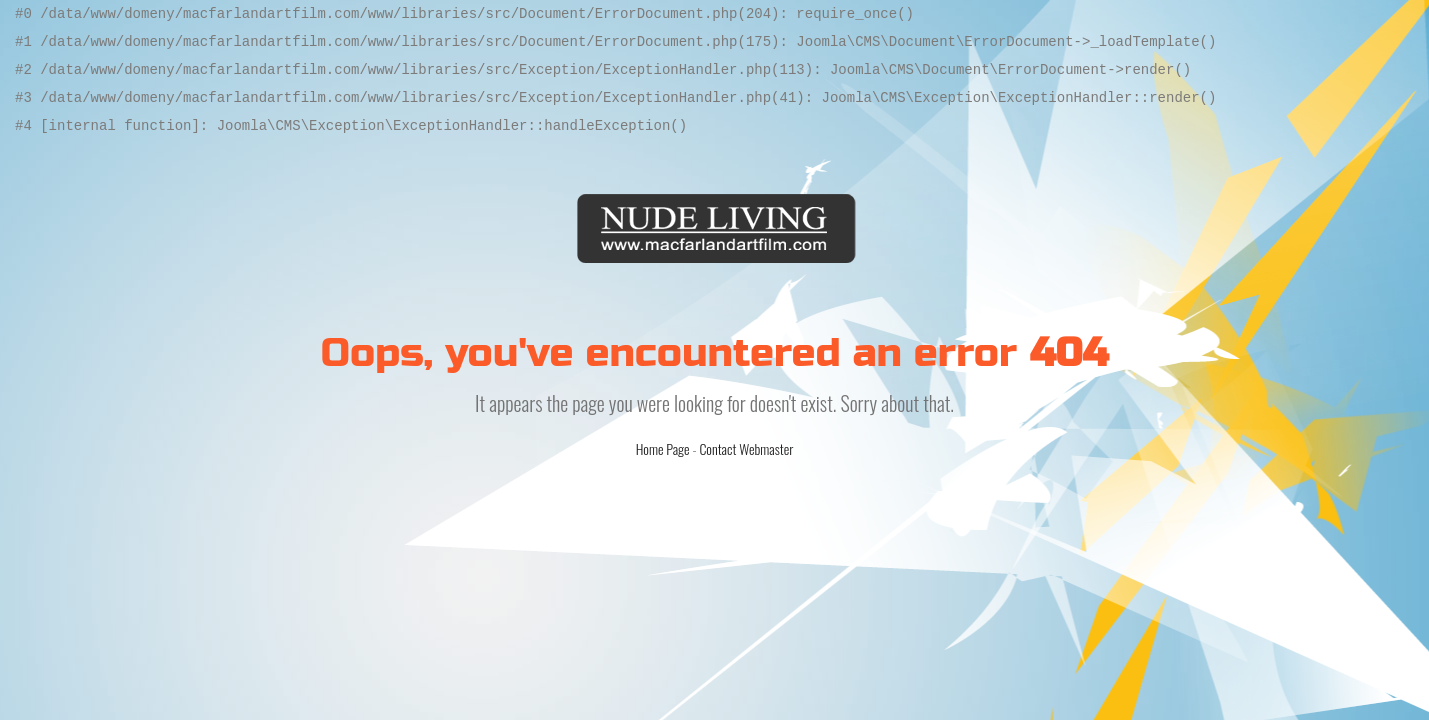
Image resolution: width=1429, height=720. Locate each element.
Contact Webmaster (746, 448)
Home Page (663, 448)
